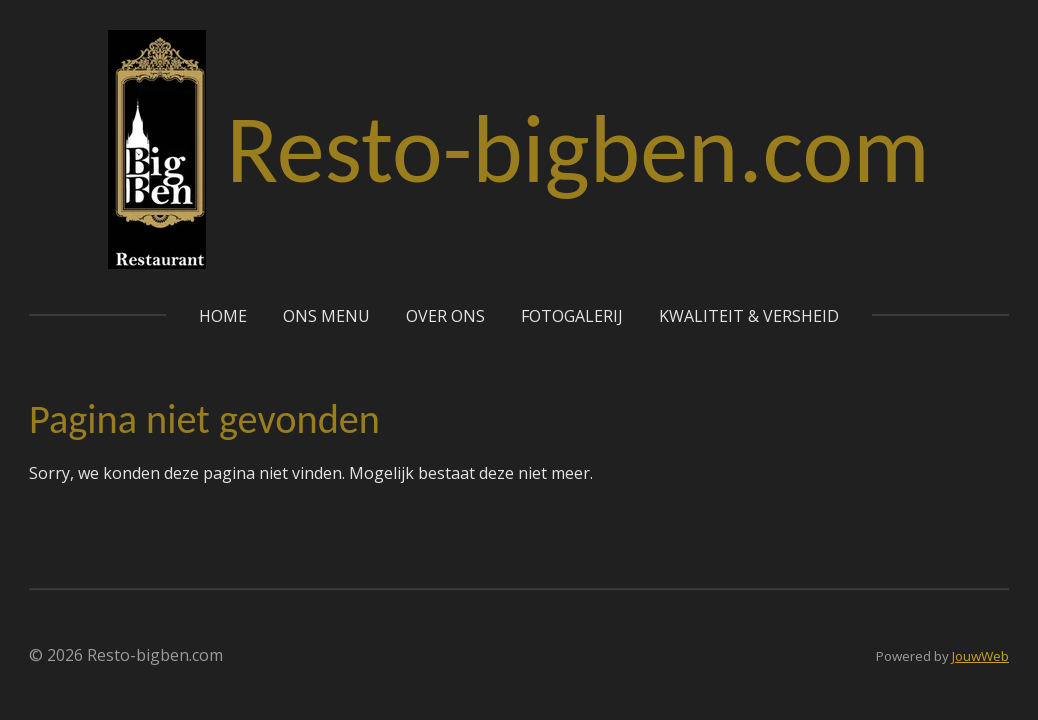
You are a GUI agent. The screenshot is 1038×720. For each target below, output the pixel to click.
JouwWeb (980, 656)
